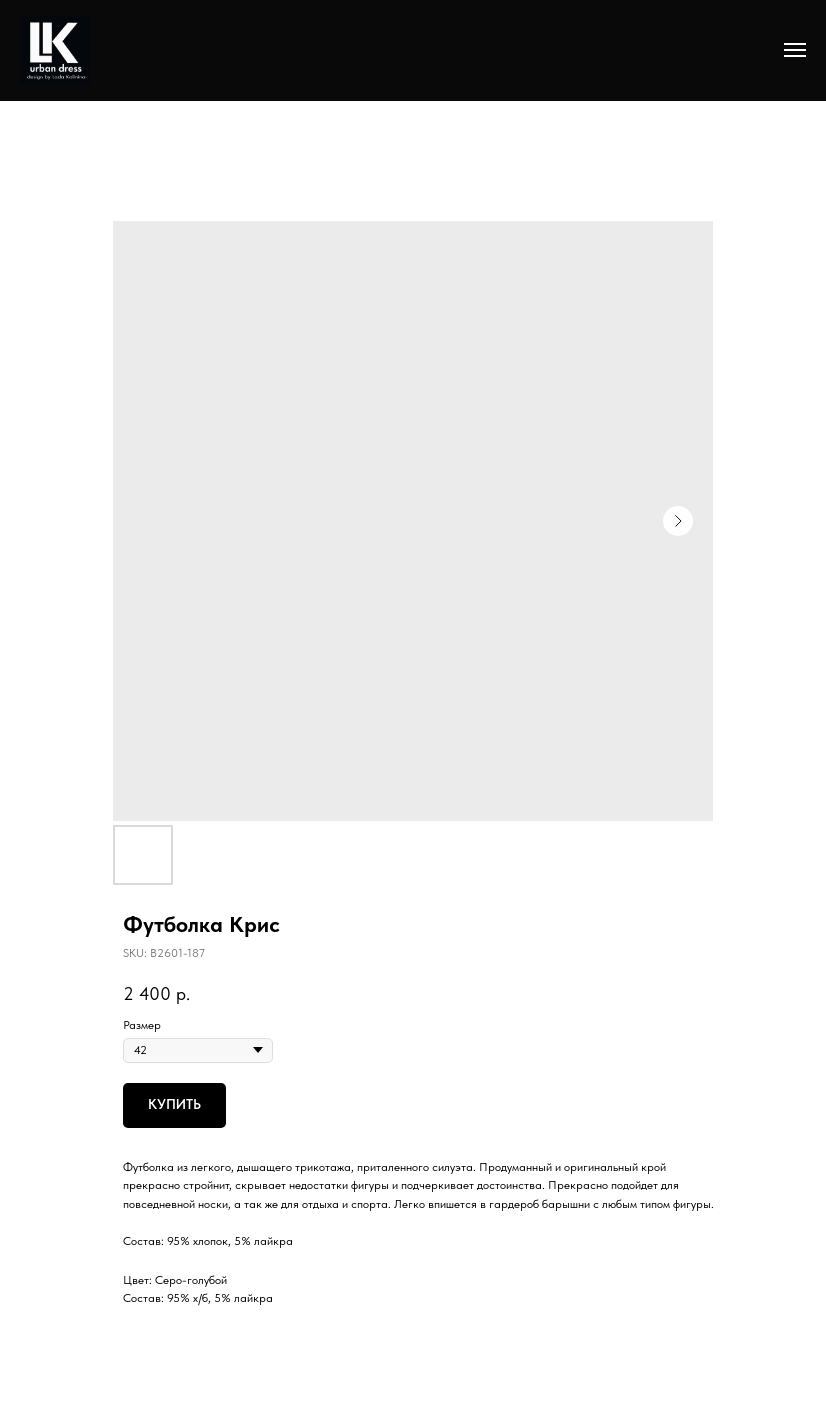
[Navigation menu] (795, 50)
